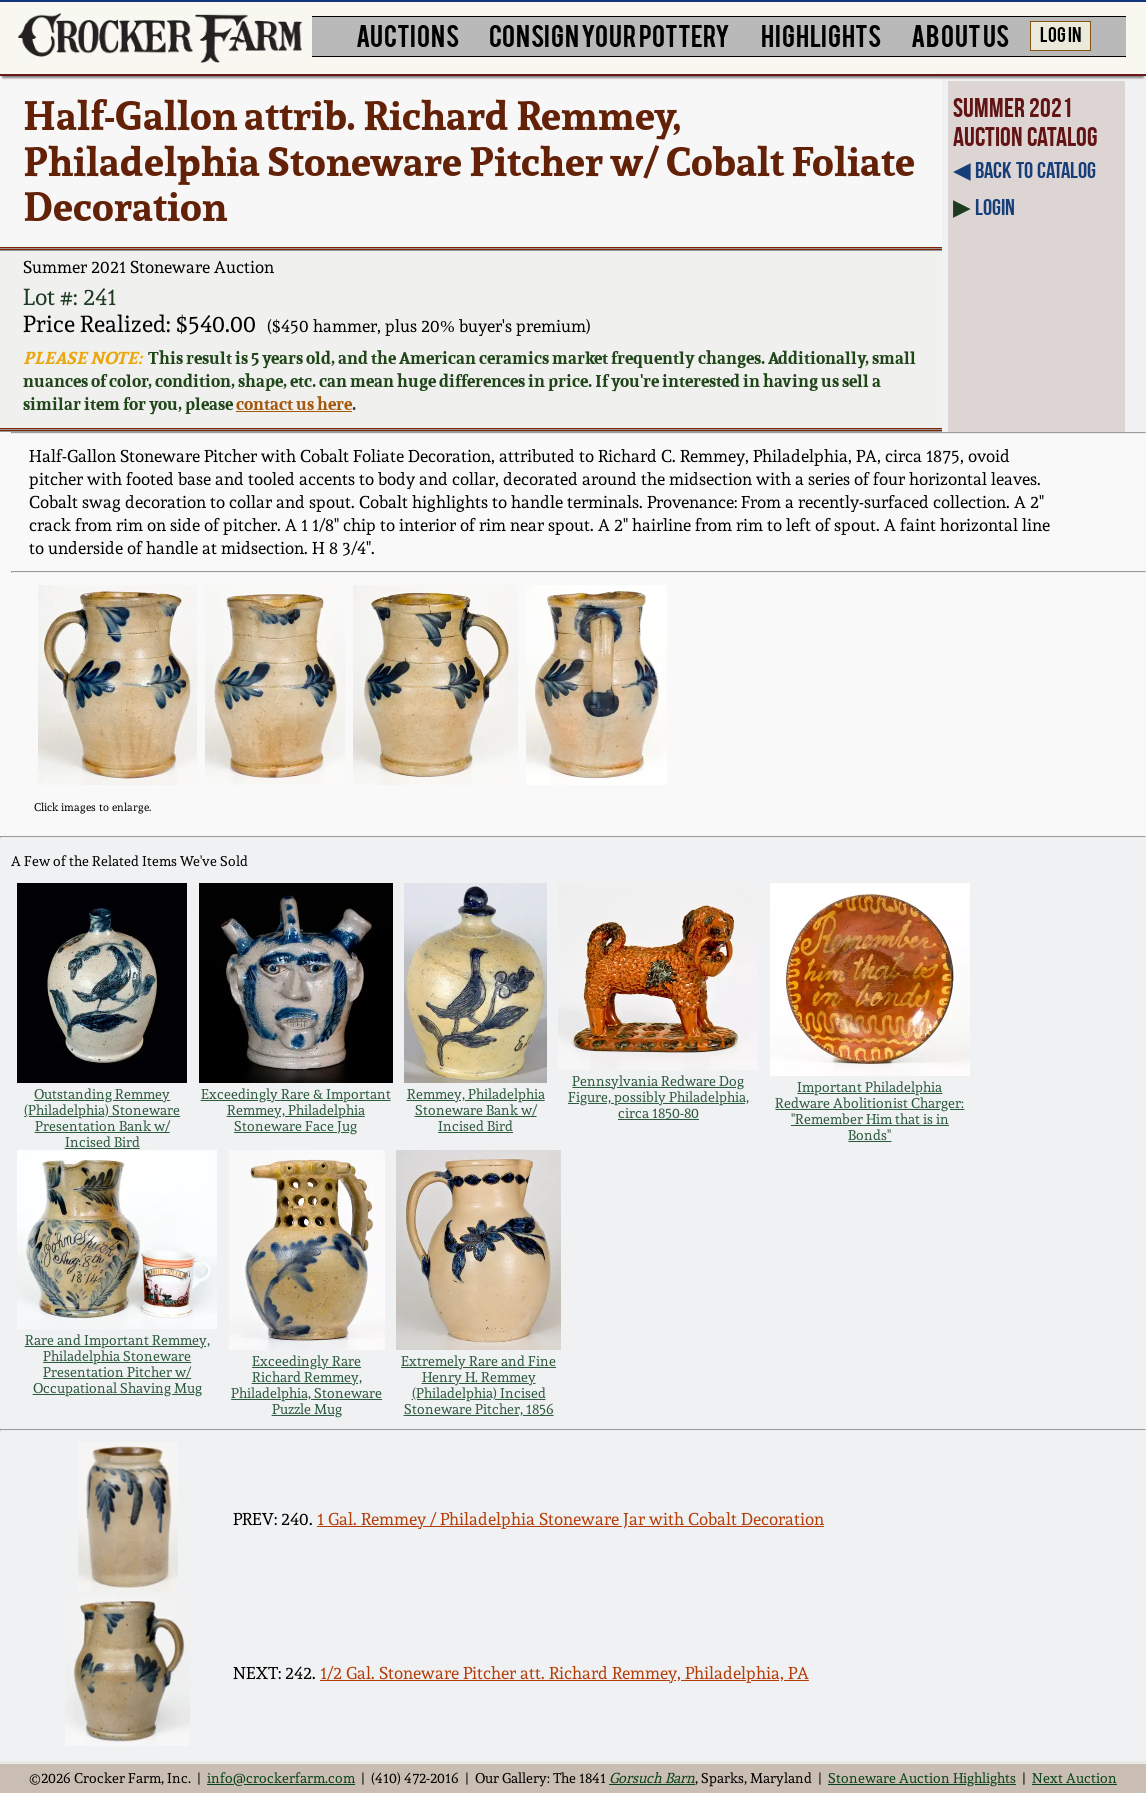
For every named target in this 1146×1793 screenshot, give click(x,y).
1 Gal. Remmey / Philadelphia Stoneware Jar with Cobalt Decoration (570, 1519)
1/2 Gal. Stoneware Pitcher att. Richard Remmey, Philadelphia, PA (564, 1673)
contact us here (294, 403)
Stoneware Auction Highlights (922, 1778)
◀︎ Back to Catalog (1024, 170)
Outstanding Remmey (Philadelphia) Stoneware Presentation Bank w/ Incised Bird (102, 1118)
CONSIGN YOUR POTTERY (609, 34)
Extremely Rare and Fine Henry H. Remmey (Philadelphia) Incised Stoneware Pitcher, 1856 (478, 1385)
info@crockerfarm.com (281, 1778)
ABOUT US (960, 34)
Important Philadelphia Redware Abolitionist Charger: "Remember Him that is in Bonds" (869, 1111)
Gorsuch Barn (652, 1778)
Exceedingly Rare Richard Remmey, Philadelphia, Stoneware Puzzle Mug (306, 1385)
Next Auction (1074, 1778)
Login (995, 207)
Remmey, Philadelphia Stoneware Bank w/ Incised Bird (476, 1110)
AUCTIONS (407, 34)
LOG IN (1060, 33)
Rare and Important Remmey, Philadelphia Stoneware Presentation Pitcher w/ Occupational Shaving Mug (117, 1364)
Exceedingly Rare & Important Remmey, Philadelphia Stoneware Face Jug (296, 1110)
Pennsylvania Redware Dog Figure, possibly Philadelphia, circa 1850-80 (658, 1097)
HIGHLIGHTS (821, 34)
